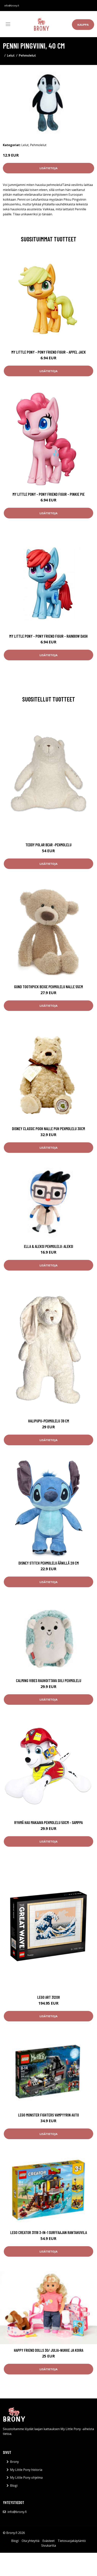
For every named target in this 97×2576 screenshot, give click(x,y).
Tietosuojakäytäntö (72, 2541)
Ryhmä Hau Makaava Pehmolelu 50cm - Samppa (48, 1822)
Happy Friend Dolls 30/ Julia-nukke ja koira (48, 2350)
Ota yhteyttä (30, 2541)
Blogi (13, 2485)
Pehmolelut (27, 55)
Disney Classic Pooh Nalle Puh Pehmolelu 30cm (48, 1128)
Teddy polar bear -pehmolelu (48, 844)
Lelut (11, 55)
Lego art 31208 (48, 1997)
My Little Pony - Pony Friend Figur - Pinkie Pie (49, 494)
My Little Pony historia (26, 2470)
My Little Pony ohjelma (26, 2477)
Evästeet (48, 2541)
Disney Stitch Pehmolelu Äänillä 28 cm (48, 1563)
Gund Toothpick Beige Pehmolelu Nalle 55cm (48, 986)
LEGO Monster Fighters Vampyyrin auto (48, 2114)
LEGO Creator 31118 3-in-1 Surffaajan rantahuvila (48, 2232)
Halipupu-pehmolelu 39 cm (48, 1420)
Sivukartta (48, 2545)
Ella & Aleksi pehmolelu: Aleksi (48, 1246)
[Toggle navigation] (8, 24)
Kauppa (83, 24)
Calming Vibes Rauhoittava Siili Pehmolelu (48, 1680)
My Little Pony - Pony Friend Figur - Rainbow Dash (48, 636)
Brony (14, 2462)
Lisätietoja (48, 168)
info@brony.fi (11, 5)
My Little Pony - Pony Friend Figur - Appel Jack (48, 352)
